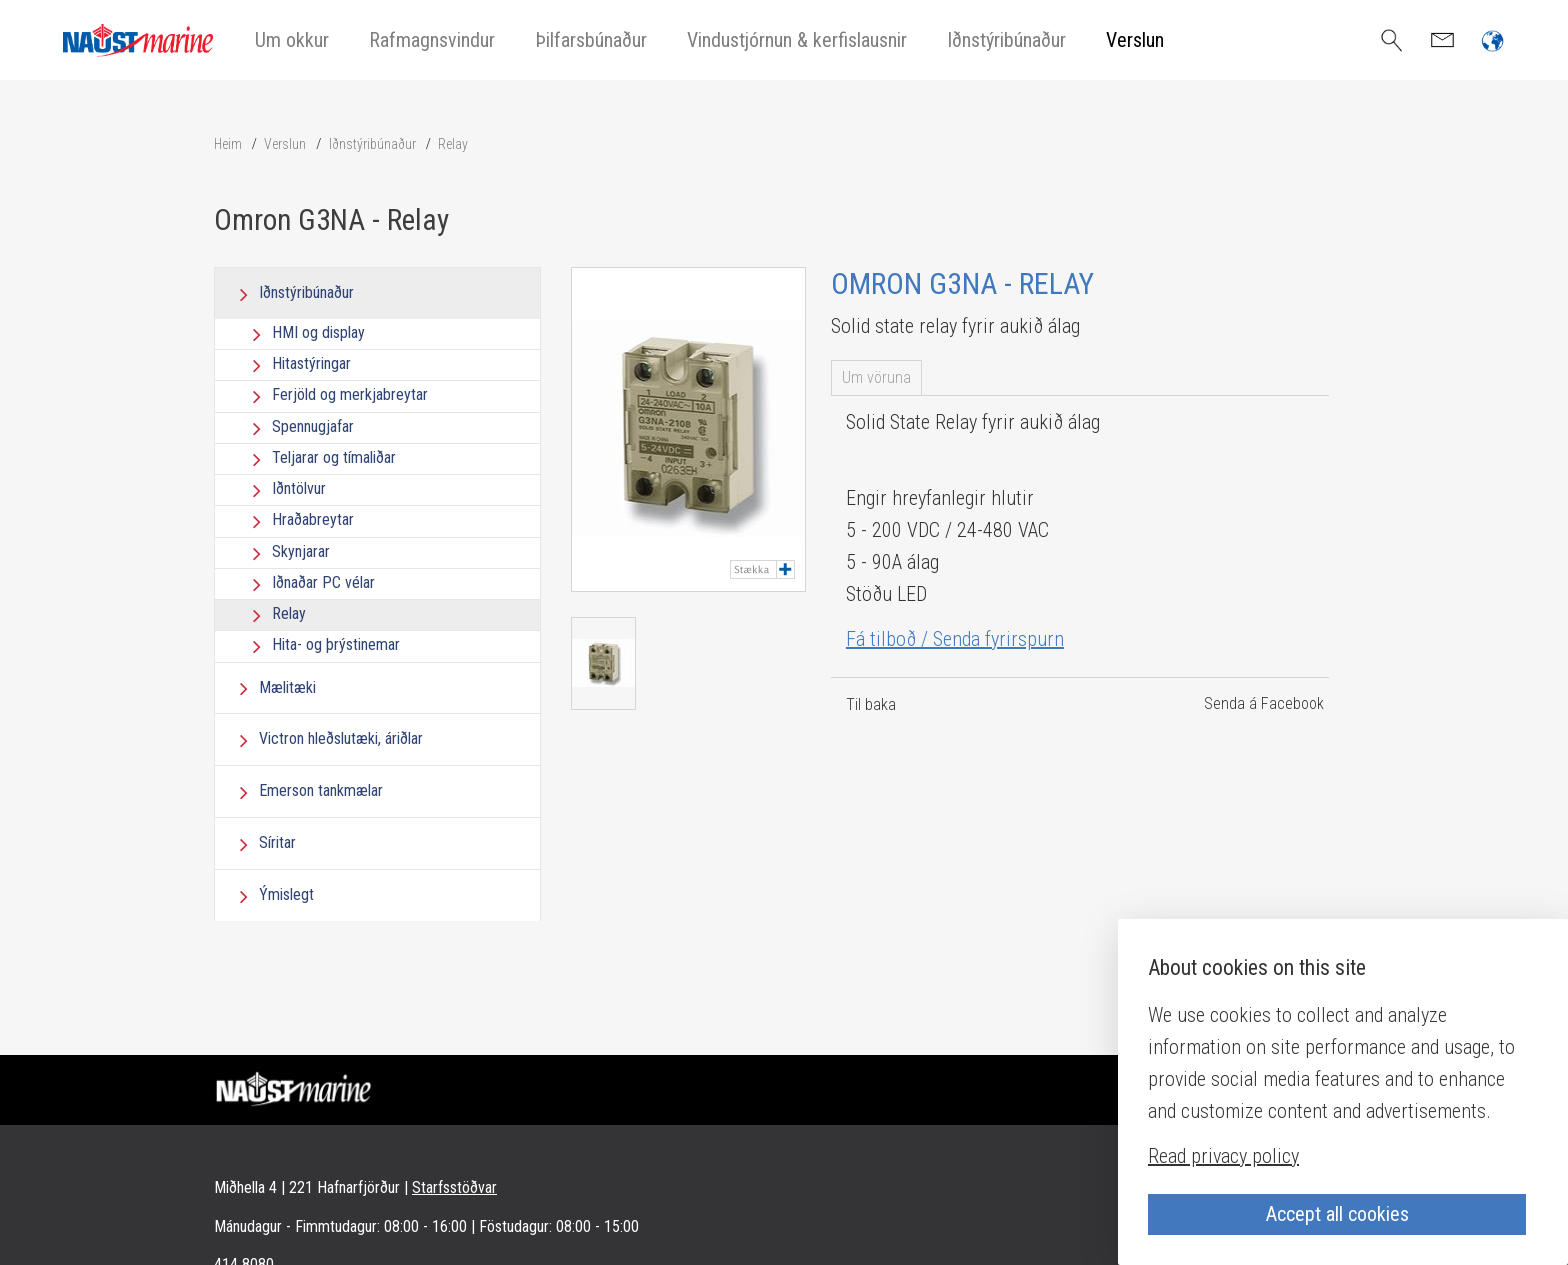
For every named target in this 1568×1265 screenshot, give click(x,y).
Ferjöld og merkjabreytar (350, 395)
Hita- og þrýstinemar (336, 645)
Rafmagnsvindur (432, 40)
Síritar (277, 842)
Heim (228, 144)
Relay (453, 144)
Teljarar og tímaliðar (334, 457)
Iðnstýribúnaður (1006, 40)
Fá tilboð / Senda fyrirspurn (955, 639)
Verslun (1135, 40)
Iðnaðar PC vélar (323, 582)
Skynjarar (301, 551)
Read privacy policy (1223, 1156)
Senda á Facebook (1264, 703)
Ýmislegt (286, 894)
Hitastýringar (311, 363)
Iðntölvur (299, 488)
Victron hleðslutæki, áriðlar (341, 738)
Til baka (871, 704)
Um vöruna (876, 377)
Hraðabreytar (313, 520)
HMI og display (318, 332)
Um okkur (292, 40)
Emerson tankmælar (321, 790)
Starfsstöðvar (454, 1187)
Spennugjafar (313, 426)
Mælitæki (287, 687)
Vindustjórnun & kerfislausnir (797, 40)
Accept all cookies (1337, 1214)
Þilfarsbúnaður (591, 40)
